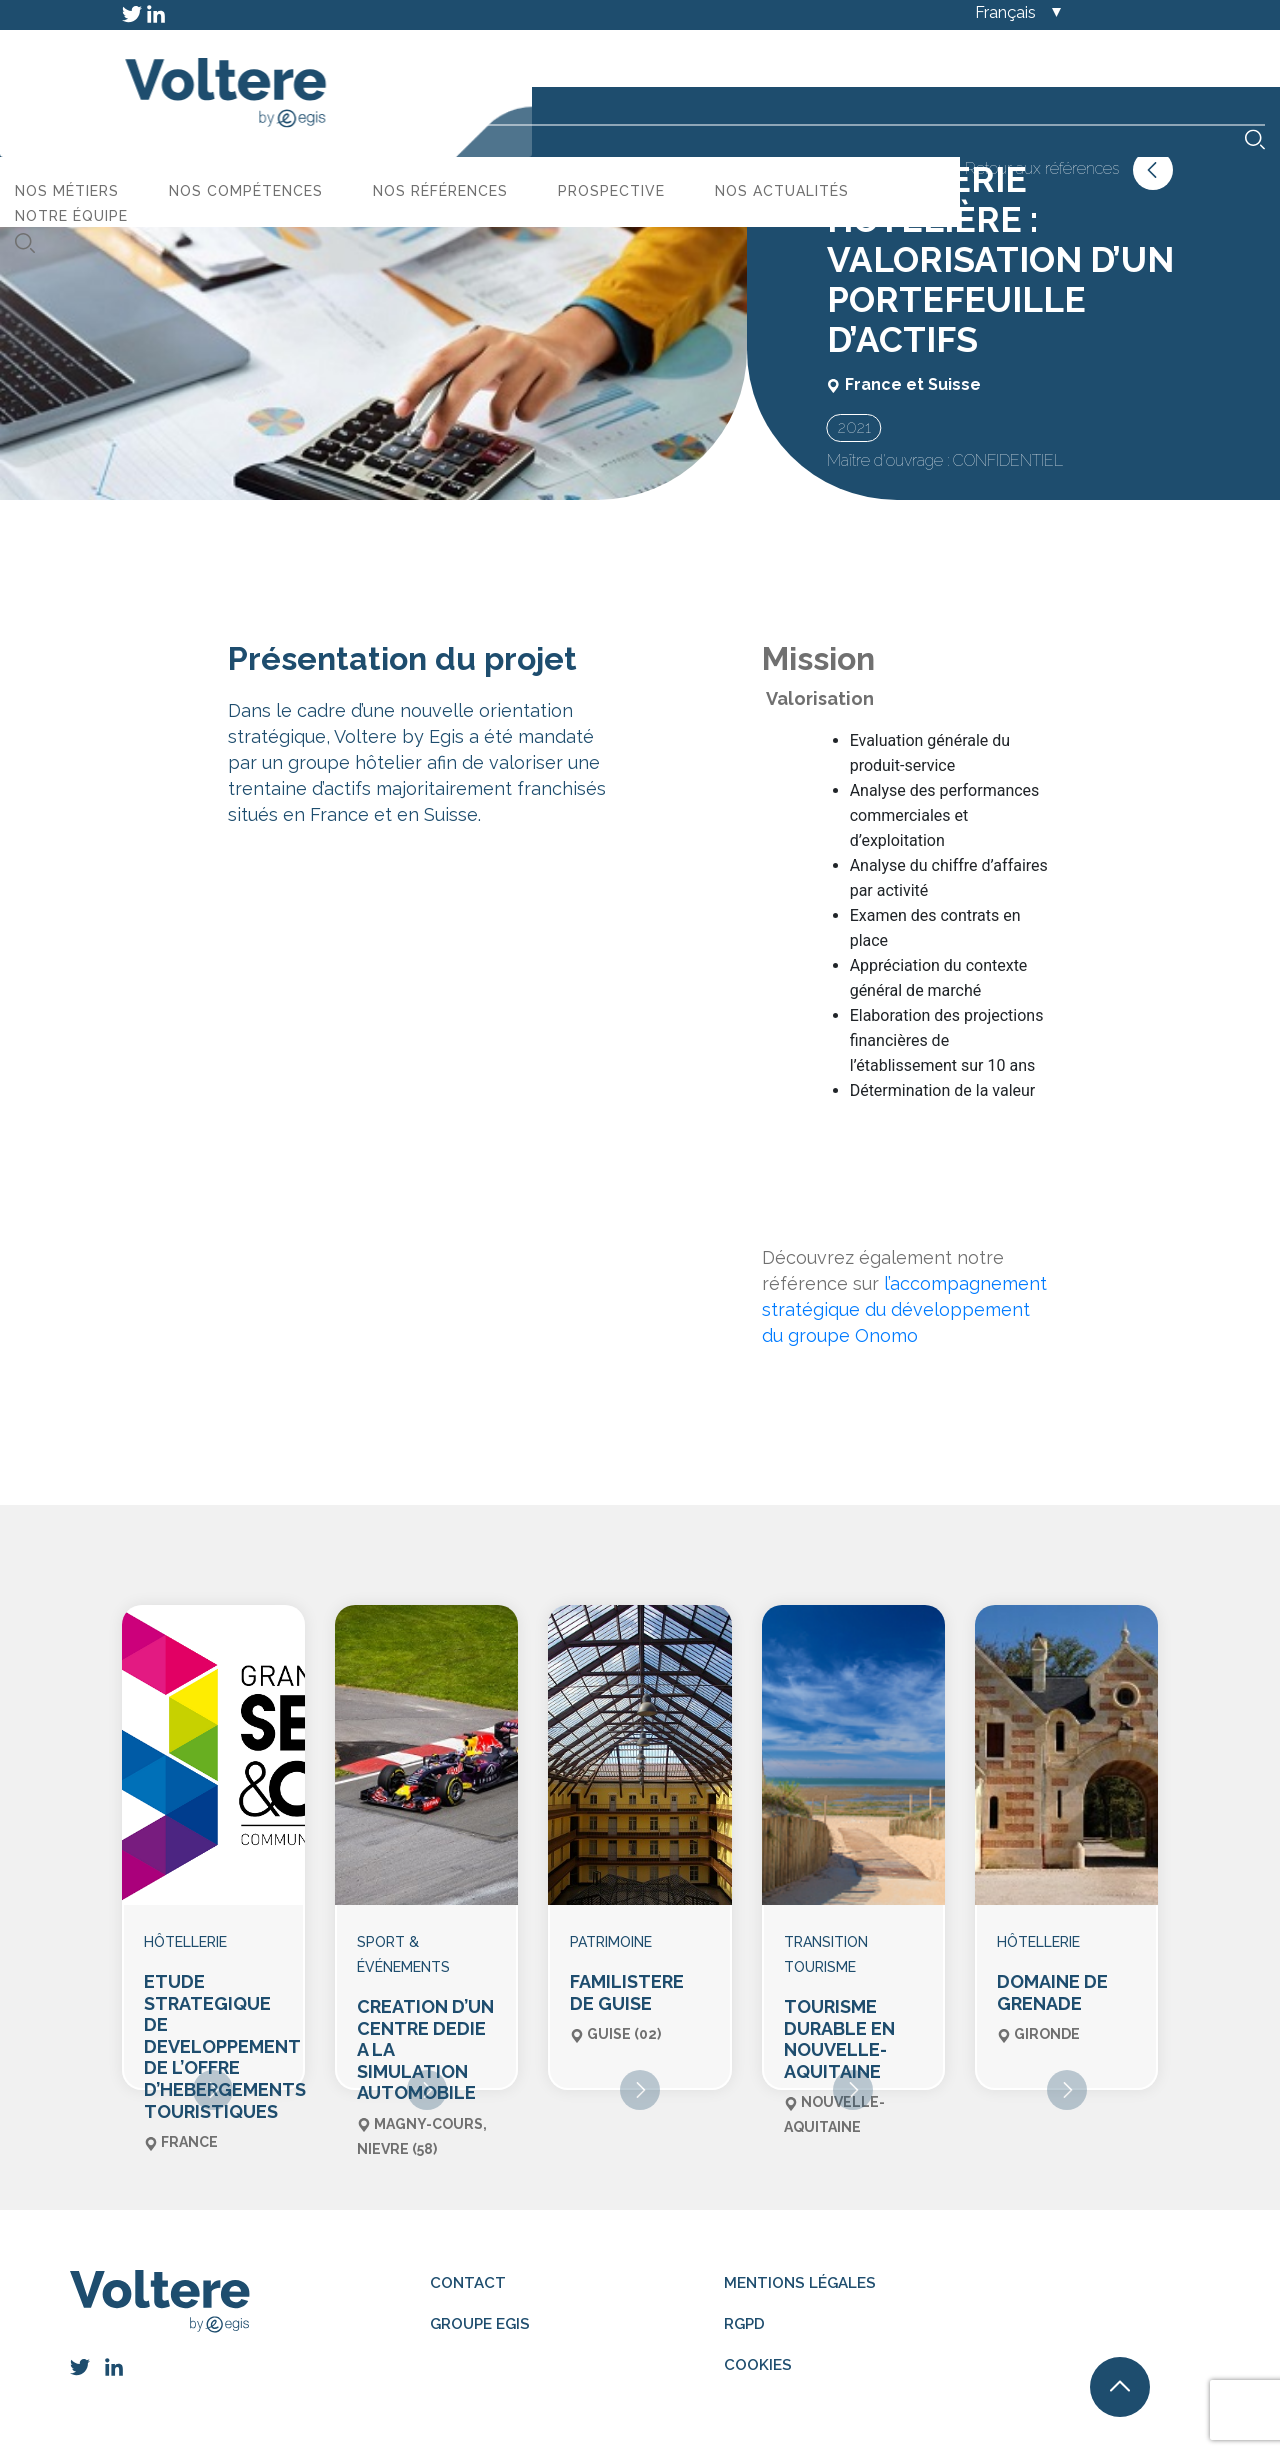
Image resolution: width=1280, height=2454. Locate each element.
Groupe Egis (480, 2302)
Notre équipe (391, 90)
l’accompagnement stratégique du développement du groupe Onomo (904, 1309)
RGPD (742, 2302)
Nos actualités (1102, 65)
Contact (466, 2262)
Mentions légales (800, 2262)
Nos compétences (566, 65)
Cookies (754, 2342)
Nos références (760, 65)
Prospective (931, 65)
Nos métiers (387, 65)
